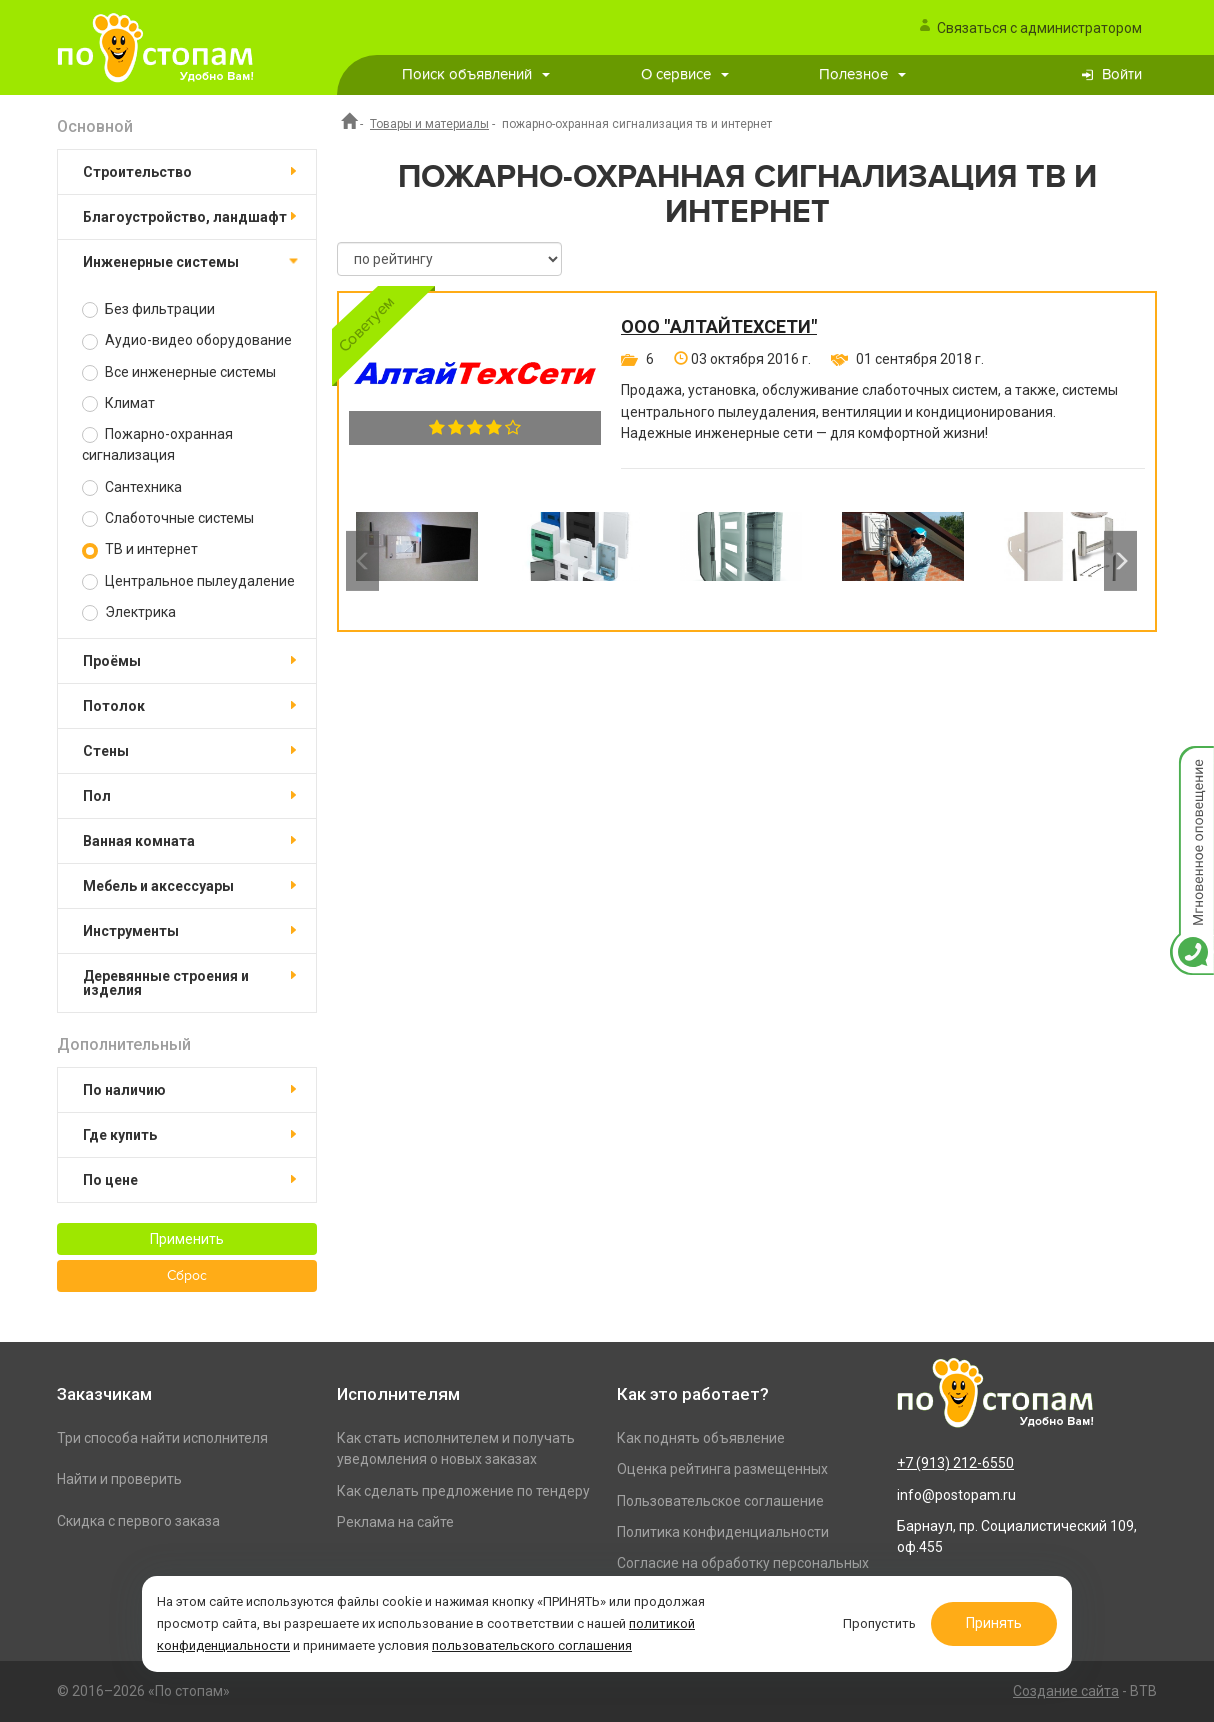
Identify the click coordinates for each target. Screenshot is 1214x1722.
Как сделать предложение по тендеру (463, 1491)
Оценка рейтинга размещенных (722, 1469)
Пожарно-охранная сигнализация (157, 444)
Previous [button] (362, 561)
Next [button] (1120, 561)
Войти (1122, 74)
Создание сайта (1066, 1691)
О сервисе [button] (685, 74)
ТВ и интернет (140, 549)
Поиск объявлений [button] (476, 74)
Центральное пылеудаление (188, 581)
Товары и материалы (429, 124)
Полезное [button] (862, 74)
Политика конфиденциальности (723, 1532)
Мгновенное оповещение (1192, 766)
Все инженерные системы (179, 372)
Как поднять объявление (701, 1438)
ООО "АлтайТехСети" (719, 327)
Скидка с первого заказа (138, 1521)
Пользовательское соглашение (720, 1501)
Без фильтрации (148, 309)
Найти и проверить (119, 1479)
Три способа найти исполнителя (162, 1438)
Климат (118, 403)
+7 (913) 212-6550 (955, 1463)
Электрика (129, 612)
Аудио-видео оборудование (187, 340)
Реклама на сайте (395, 1522)
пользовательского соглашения (532, 1645)
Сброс (187, 1276)
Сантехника (132, 487)
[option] (417, 561)
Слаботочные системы (168, 518)
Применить (187, 1239)
